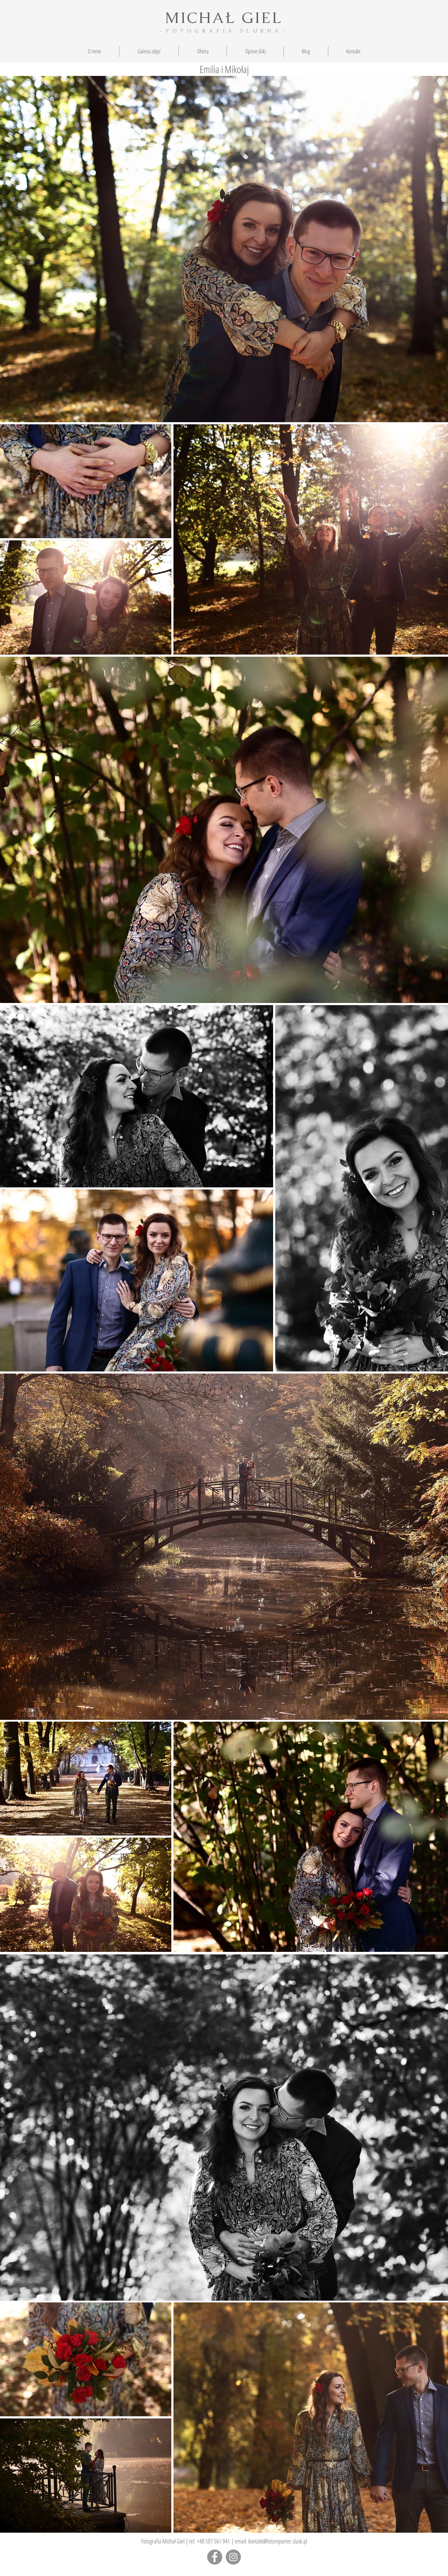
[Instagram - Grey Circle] (233, 2557)
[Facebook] (214, 2557)
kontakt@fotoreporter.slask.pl (277, 2541)
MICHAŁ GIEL (224, 17)
